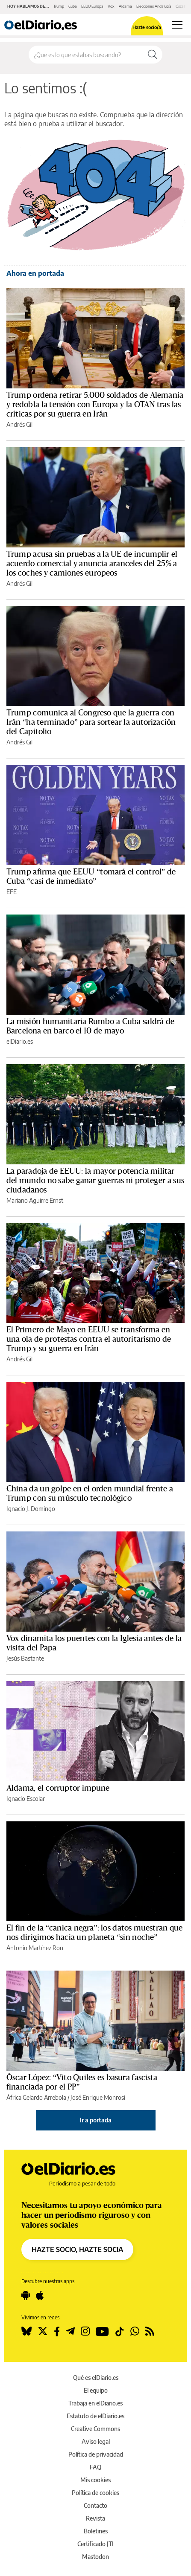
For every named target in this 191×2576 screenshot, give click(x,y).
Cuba (72, 6)
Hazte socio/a (146, 27)
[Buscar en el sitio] (86, 55)
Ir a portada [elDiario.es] (96, 2120)
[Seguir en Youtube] (102, 2331)
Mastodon (95, 2556)
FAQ (95, 2467)
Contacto (95, 2505)
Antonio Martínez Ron (34, 1947)
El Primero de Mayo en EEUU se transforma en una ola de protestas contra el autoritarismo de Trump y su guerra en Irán (88, 1339)
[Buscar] (152, 55)
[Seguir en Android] (25, 2295)
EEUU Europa (92, 6)
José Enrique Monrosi (98, 2097)
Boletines (96, 2531)
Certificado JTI (95, 2543)
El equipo (96, 2390)
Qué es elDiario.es (95, 2377)
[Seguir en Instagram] (85, 2331)
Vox (111, 6)
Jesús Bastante (25, 1658)
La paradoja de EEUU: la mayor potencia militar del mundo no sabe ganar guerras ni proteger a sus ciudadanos (95, 1180)
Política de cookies (95, 2492)
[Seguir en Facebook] (57, 2331)
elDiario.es (19, 1041)
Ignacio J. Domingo (30, 1508)
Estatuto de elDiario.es (95, 2416)
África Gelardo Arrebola (36, 2097)
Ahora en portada (35, 273)
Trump (58, 6)
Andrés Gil (19, 424)
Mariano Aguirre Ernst (34, 1200)
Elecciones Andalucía (153, 6)
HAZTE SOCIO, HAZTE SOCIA (77, 2249)
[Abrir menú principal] (177, 25)
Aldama (125, 6)
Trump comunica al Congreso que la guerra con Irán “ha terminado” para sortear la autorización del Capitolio (91, 722)
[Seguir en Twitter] (43, 2331)
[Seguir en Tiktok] (119, 2331)
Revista (95, 2518)
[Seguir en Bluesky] (26, 2331)
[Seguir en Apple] (40, 2295)
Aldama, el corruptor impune (58, 1788)
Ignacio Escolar (25, 1798)
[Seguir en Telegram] (70, 2331)
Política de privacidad (95, 2454)
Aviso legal (96, 2441)
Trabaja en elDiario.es (95, 2403)
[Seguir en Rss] (149, 2331)
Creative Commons (95, 2428)
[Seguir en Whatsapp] (134, 2331)
